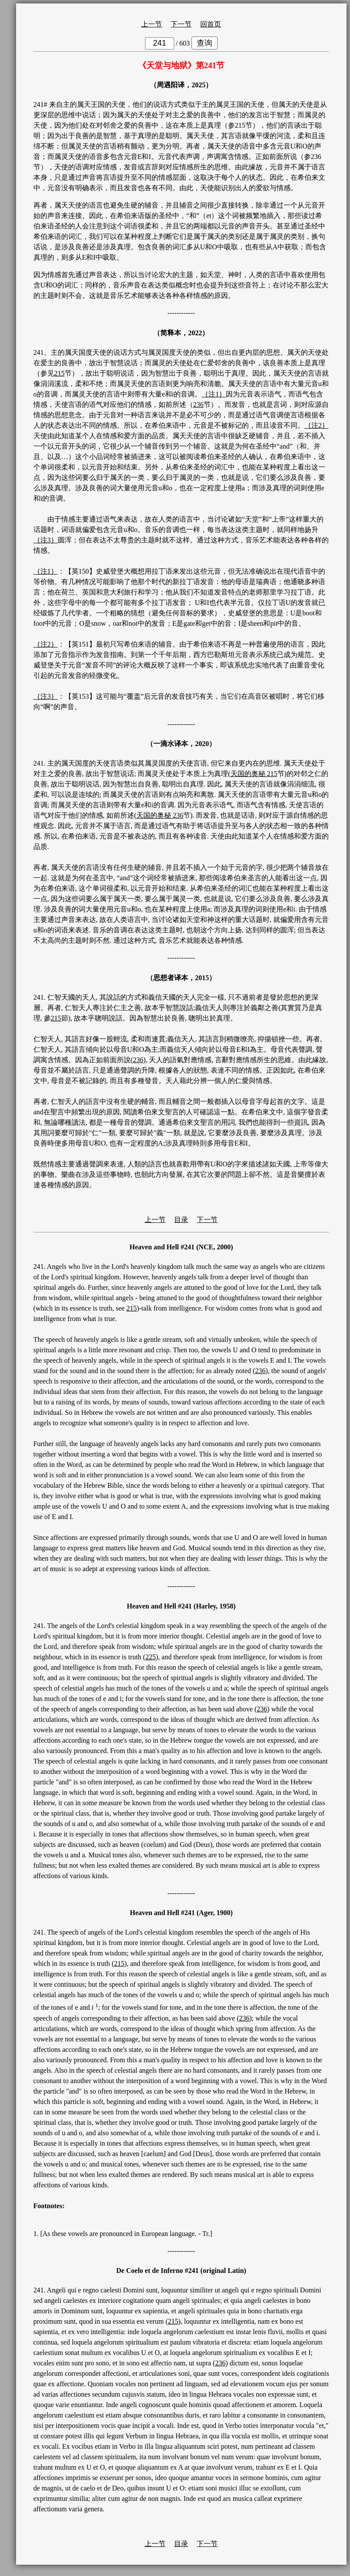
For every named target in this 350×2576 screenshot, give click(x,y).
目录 (181, 1219)
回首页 (210, 24)
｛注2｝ (316, 425)
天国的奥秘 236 (159, 815)
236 (198, 404)
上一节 (151, 24)
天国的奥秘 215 (254, 773)
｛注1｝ (213, 394)
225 (150, 1657)
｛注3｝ (45, 540)
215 (59, 373)
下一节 (181, 24)
